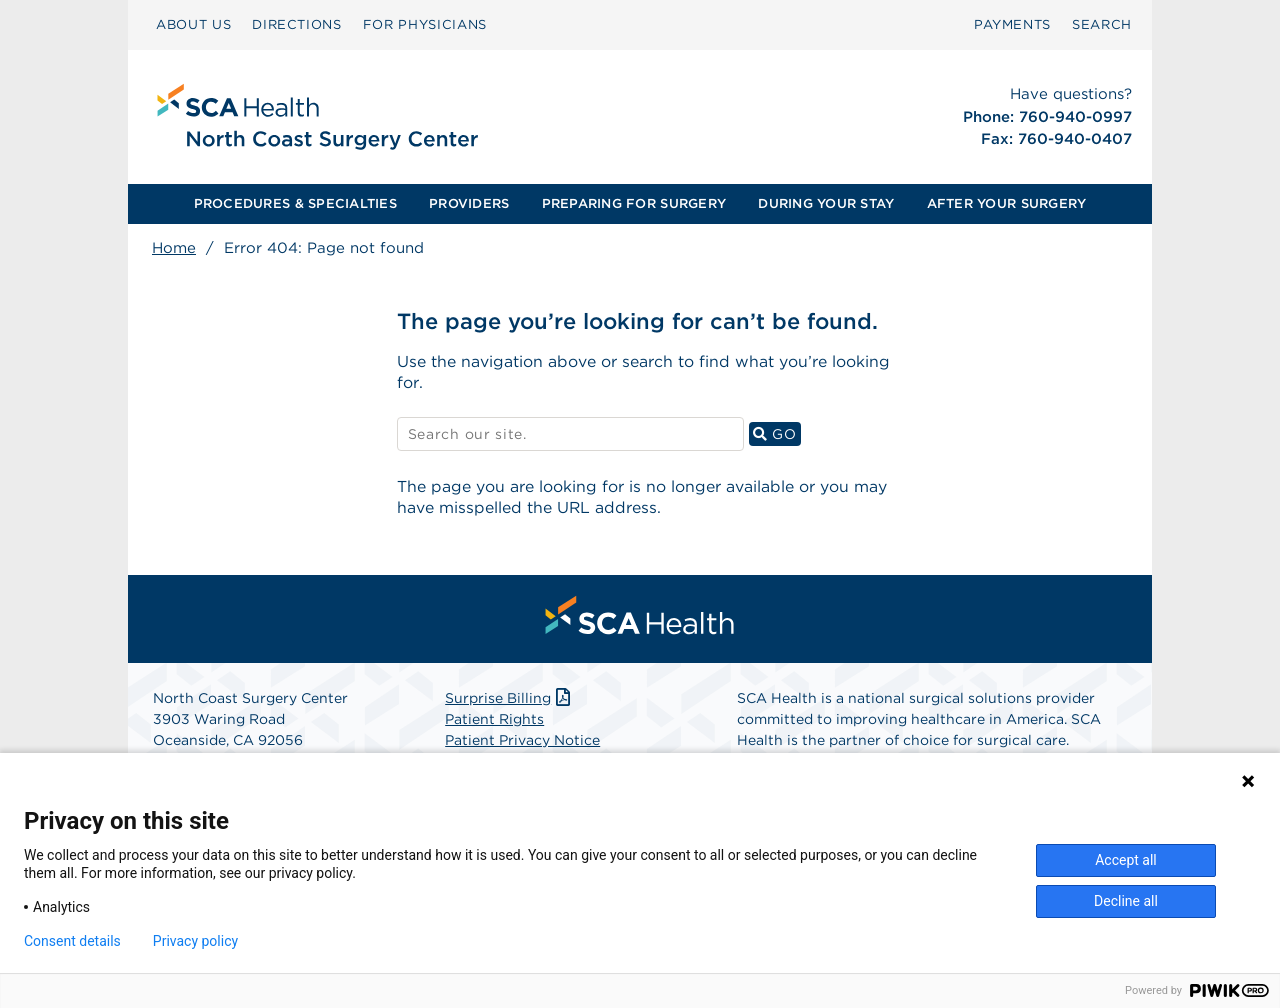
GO (777, 434)
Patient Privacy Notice (522, 742)
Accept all (1126, 860)
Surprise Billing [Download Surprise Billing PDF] (509, 700)
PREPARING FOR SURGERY (634, 203)
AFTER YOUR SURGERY (1007, 203)
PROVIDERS (469, 203)
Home (174, 248)
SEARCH (1102, 24)
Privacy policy (195, 941)
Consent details (72, 941)
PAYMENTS (1012, 24)
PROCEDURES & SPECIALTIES (295, 203)
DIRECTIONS (297, 24)
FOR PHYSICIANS (425, 24)
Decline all (1126, 901)
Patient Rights (494, 721)
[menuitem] (193, 25)
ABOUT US (193, 24)
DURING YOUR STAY (826, 203)
